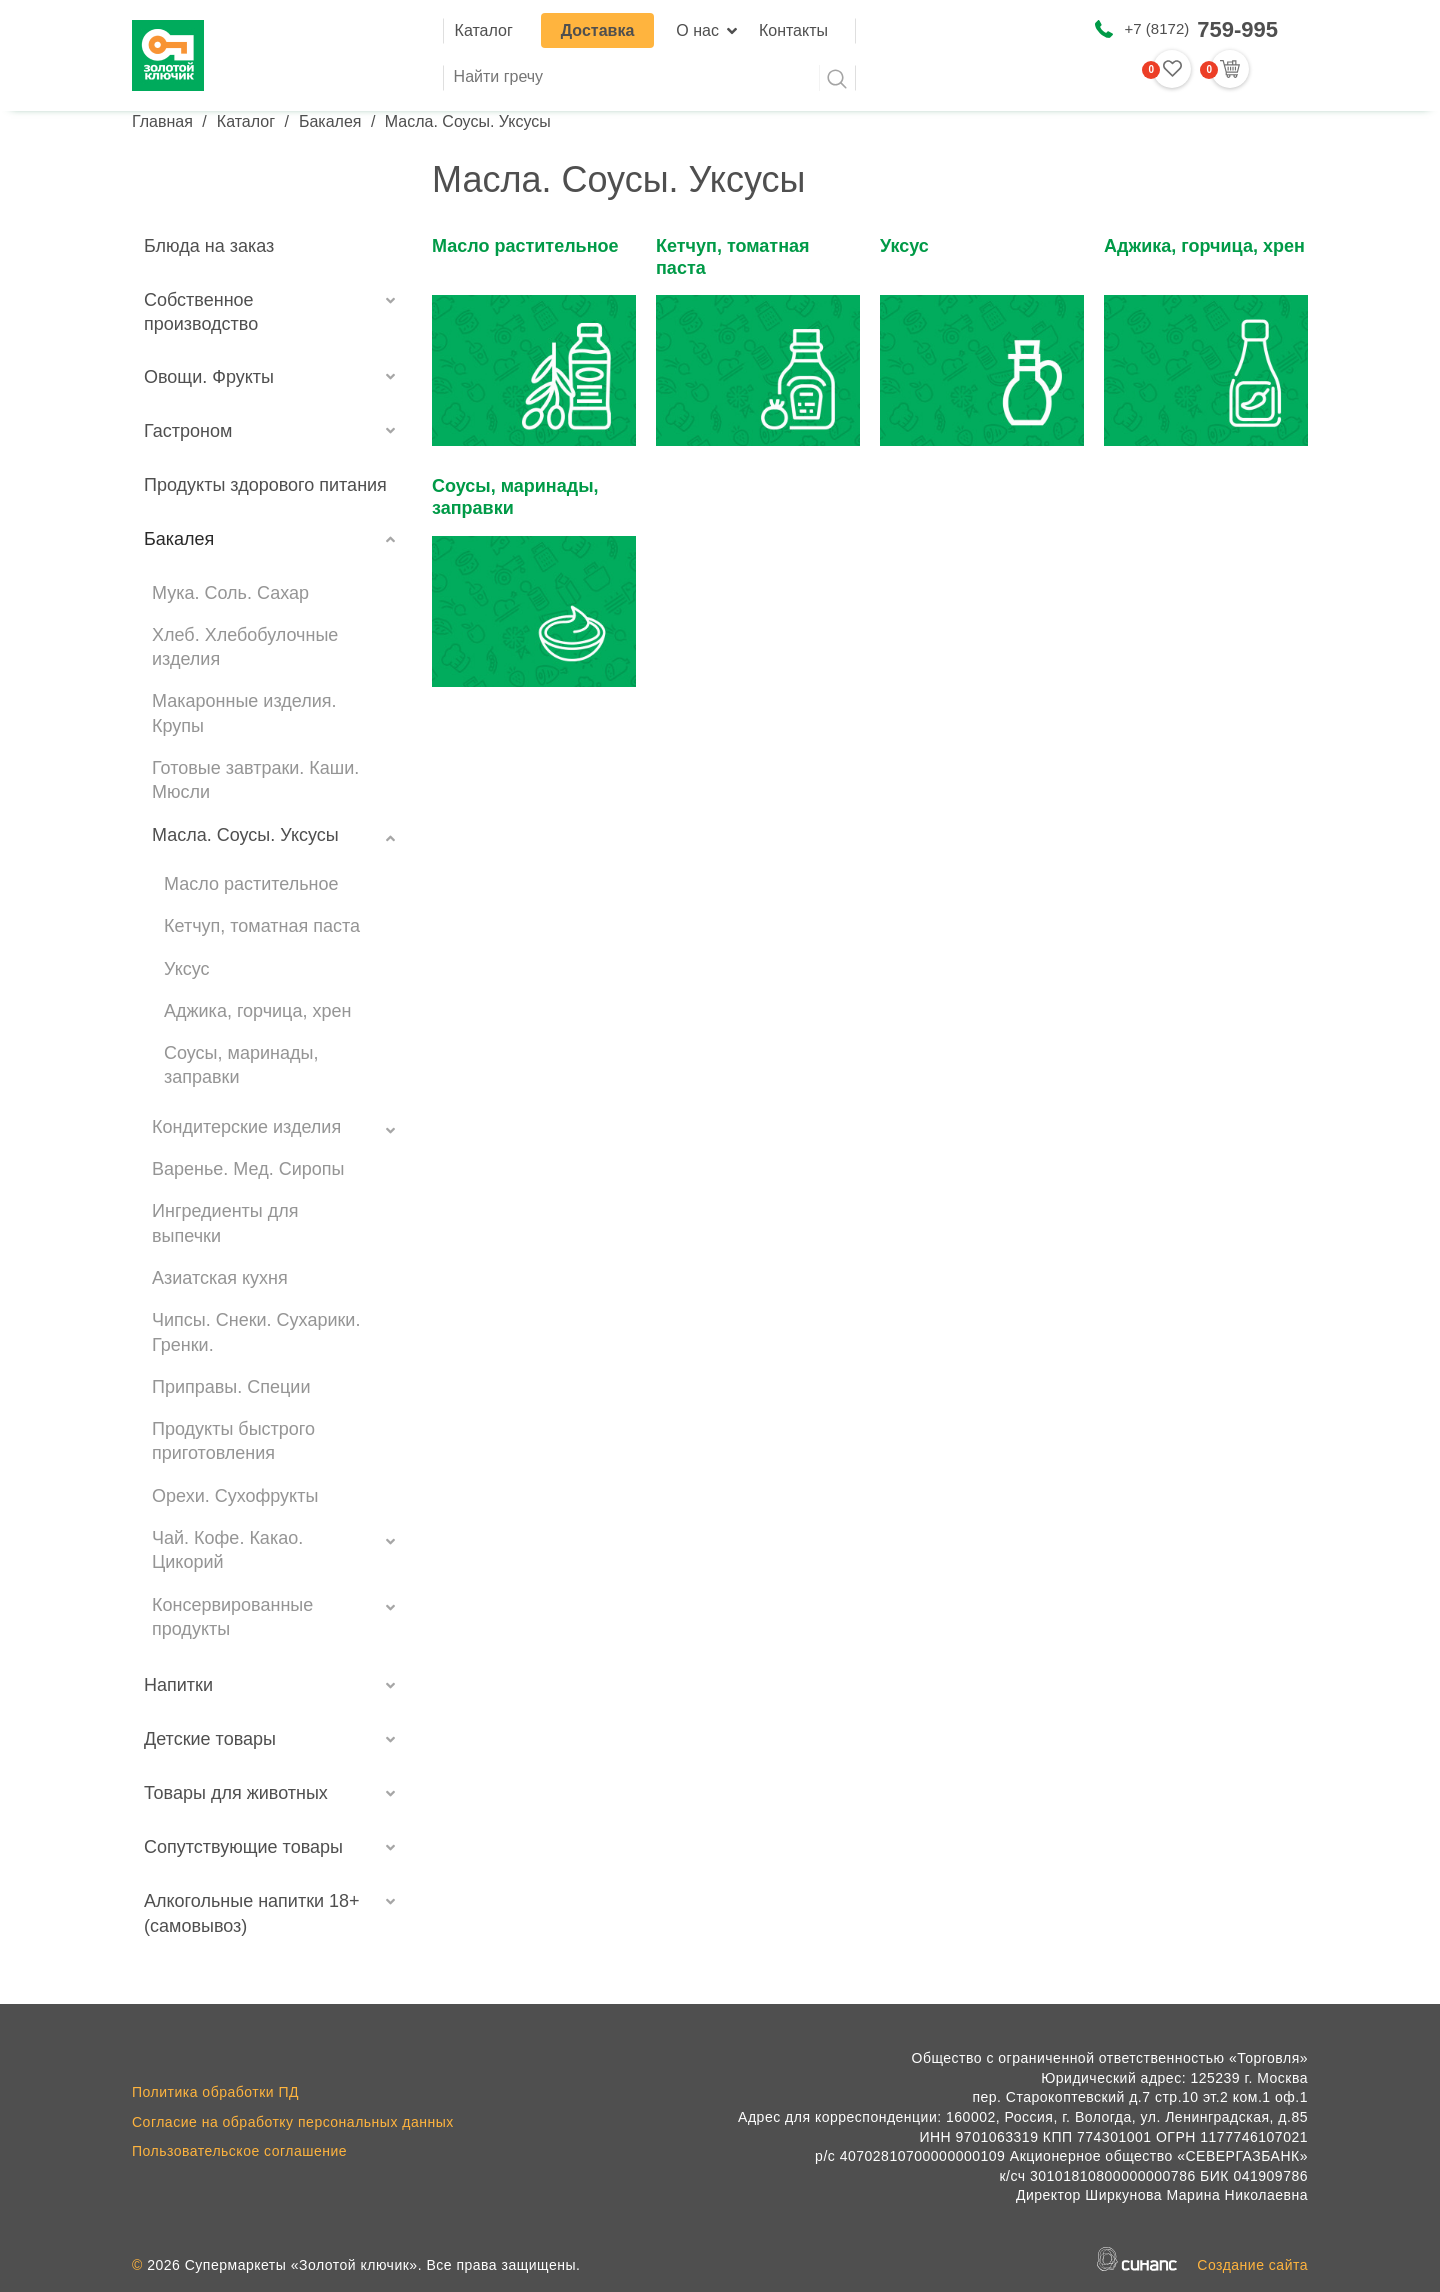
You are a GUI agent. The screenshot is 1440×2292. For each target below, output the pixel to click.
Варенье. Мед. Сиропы (248, 1169)
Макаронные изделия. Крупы (244, 713)
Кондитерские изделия (246, 1127)
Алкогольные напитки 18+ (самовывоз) (252, 1913)
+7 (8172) (1201, 29)
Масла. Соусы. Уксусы (245, 835)
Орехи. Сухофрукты (235, 1496)
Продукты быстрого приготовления (233, 1441)
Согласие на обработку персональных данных (293, 2122)
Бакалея (330, 121)
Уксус (187, 969)
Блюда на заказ (209, 246)
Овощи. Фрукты (209, 377)
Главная (162, 121)
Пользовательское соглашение (239, 2151)
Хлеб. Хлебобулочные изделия (245, 647)
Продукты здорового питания (265, 485)
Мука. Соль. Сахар (230, 593)
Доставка (598, 30)
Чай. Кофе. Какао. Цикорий (227, 1550)
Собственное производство (201, 312)
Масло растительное (251, 884)
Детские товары (210, 1739)
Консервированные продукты (232, 1617)
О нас (697, 30)
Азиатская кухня (220, 1278)
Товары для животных (236, 1793)
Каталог (484, 30)
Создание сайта (1252, 2265)
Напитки (178, 1685)
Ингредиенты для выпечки (225, 1223)
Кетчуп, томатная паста (262, 926)
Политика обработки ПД (215, 2092)
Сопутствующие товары (243, 1847)
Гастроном (188, 431)
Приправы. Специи (231, 1387)
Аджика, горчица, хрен (257, 1011)
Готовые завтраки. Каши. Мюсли (255, 780)
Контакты (793, 30)
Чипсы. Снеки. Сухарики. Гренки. (256, 1332)
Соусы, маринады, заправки (241, 1065)
